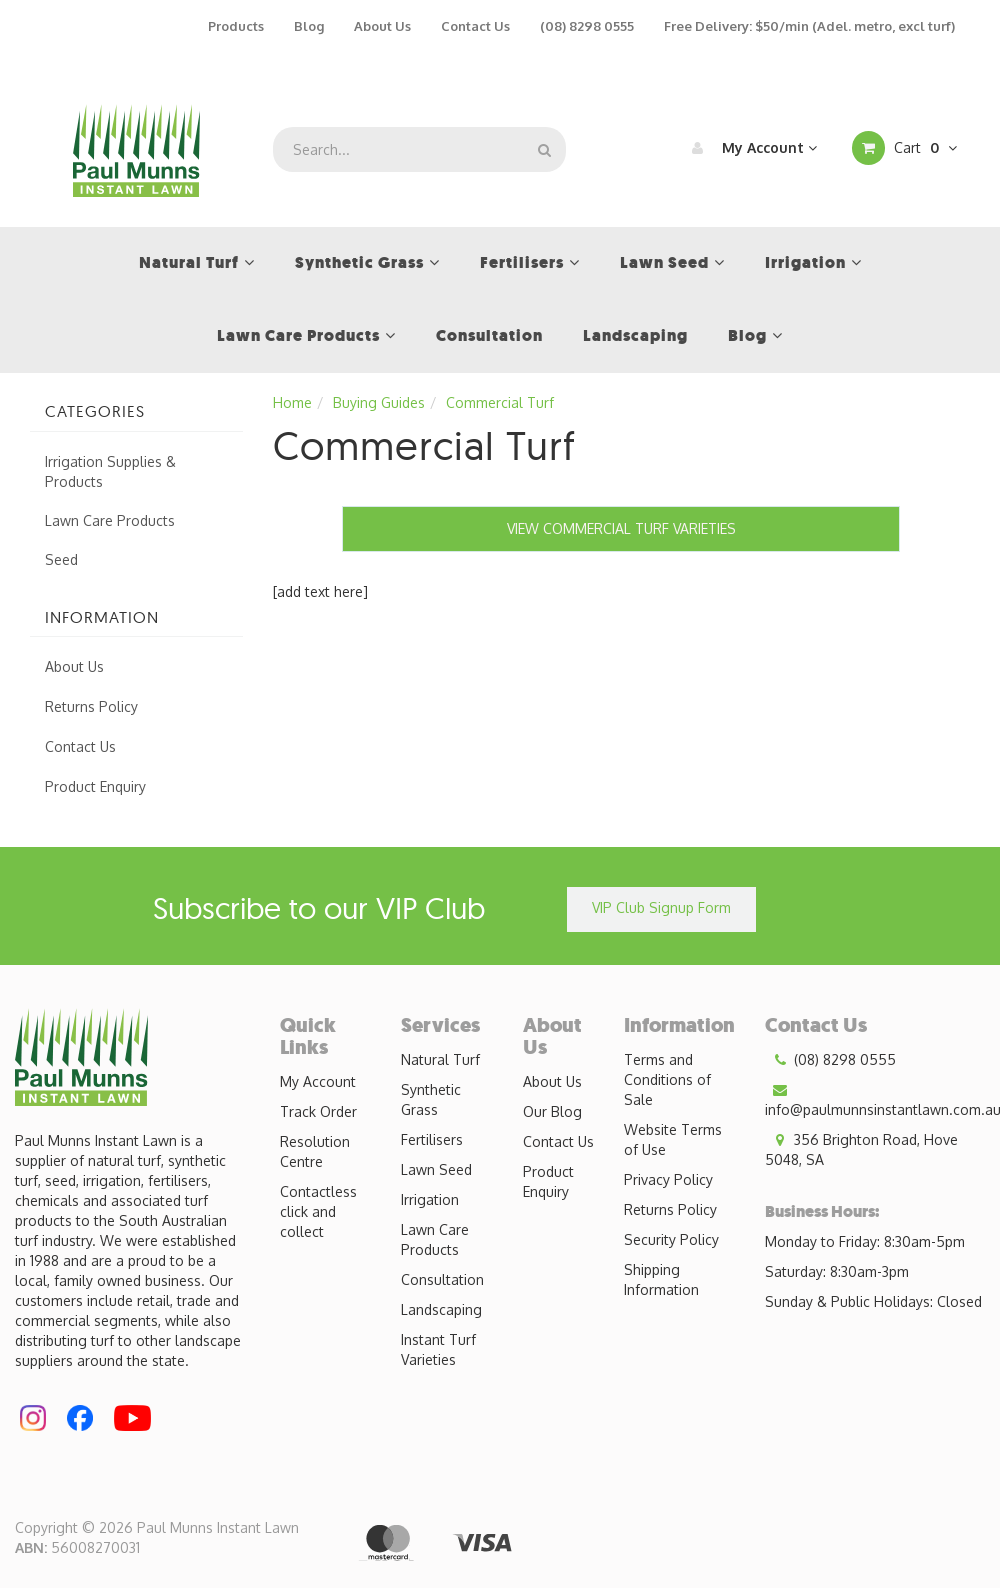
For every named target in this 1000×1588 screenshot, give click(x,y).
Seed (61, 559)
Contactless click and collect (318, 1211)
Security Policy (671, 1239)
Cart (904, 148)
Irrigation (430, 1199)
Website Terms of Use (673, 1139)
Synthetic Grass (431, 1099)
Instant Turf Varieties (438, 1349)
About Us (382, 26)
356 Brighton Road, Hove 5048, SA (861, 1149)
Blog (309, 26)
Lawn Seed (436, 1169)
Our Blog (552, 1111)
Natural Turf (440, 1059)
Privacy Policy (668, 1179)
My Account (749, 148)
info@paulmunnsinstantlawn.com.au (882, 1099)
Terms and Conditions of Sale (667, 1079)
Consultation (442, 1279)
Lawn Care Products (110, 520)
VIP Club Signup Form (661, 907)
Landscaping (441, 1309)
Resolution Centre (315, 1151)
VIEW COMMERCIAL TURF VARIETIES (621, 528)
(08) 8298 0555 (587, 26)
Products (236, 26)
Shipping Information (661, 1279)
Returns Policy (91, 706)
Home (292, 402)
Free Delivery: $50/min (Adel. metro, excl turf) (809, 26)
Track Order (318, 1111)
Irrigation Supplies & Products (110, 471)
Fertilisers (432, 1139)
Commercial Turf (500, 402)
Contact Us (475, 26)
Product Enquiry (95, 786)
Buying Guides (379, 402)
